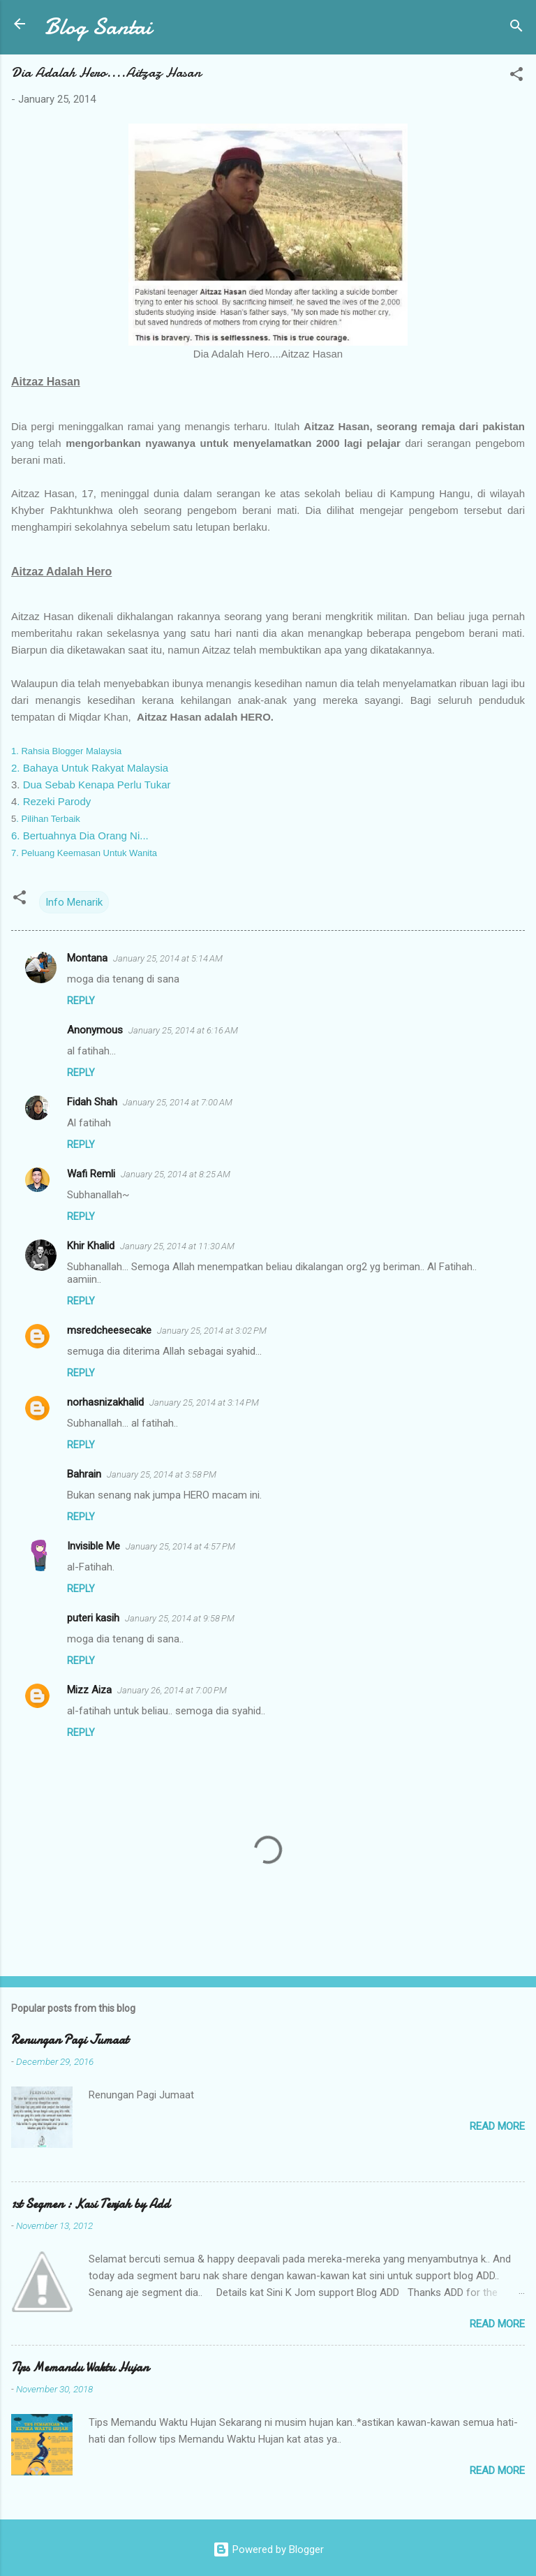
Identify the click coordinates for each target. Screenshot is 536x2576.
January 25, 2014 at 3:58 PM (161, 1474)
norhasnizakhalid (105, 1402)
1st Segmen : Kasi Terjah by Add (90, 2204)
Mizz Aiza (89, 1690)
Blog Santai (98, 27)
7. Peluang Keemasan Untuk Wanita (84, 853)
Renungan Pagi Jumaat (69, 2040)
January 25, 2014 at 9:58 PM (179, 1618)
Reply (81, 1000)
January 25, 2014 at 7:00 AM (177, 1102)
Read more (497, 2126)
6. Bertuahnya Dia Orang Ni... (80, 835)
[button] (516, 76)
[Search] (516, 28)
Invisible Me (93, 1546)
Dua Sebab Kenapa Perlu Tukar (97, 784)
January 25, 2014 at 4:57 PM (180, 1546)
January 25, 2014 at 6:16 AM (183, 1030)
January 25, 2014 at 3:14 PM (204, 1402)
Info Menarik (74, 902)
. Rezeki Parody (54, 801)
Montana (87, 958)
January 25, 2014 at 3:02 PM (212, 1330)
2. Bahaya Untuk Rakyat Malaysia (89, 768)
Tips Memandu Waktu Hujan (80, 2367)
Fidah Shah (92, 1102)
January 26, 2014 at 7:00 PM (172, 1690)
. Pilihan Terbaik (48, 819)
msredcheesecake (109, 1330)
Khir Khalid (90, 1245)
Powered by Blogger (268, 2549)
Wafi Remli (91, 1174)
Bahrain (84, 1474)
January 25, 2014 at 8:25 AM (175, 1174)
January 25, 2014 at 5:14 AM (168, 958)
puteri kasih (93, 1618)
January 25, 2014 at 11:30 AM (177, 1246)
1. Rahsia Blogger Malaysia (66, 751)
